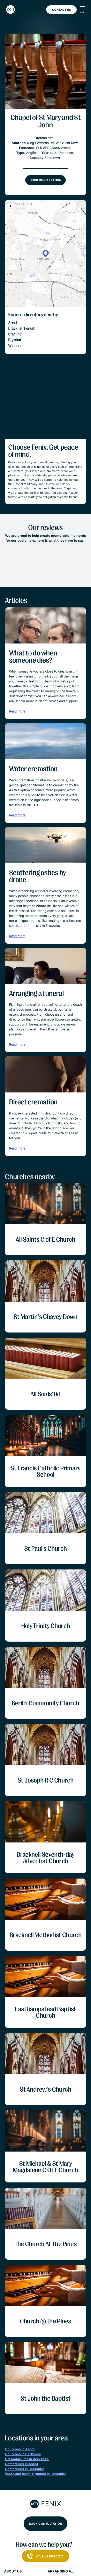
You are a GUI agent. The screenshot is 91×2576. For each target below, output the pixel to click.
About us (13, 2571)
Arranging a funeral (61, 2571)
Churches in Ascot (20, 2449)
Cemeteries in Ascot (21, 2464)
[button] (45, 254)
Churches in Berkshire (23, 2454)
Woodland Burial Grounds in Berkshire (35, 2474)
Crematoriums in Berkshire (27, 2459)
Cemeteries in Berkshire (24, 2469)
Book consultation (45, 180)
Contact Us (61, 9)
